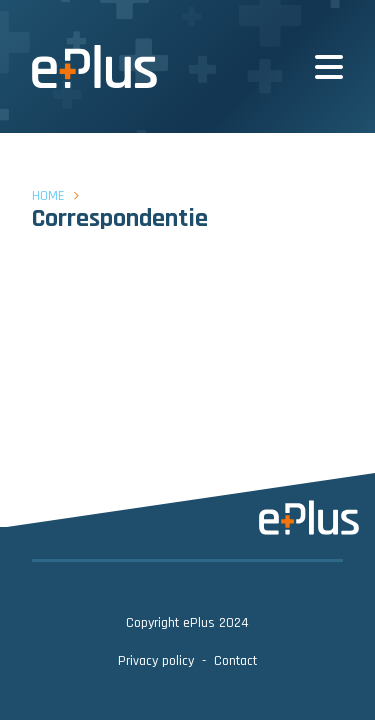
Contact (235, 661)
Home (48, 196)
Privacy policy (156, 661)
